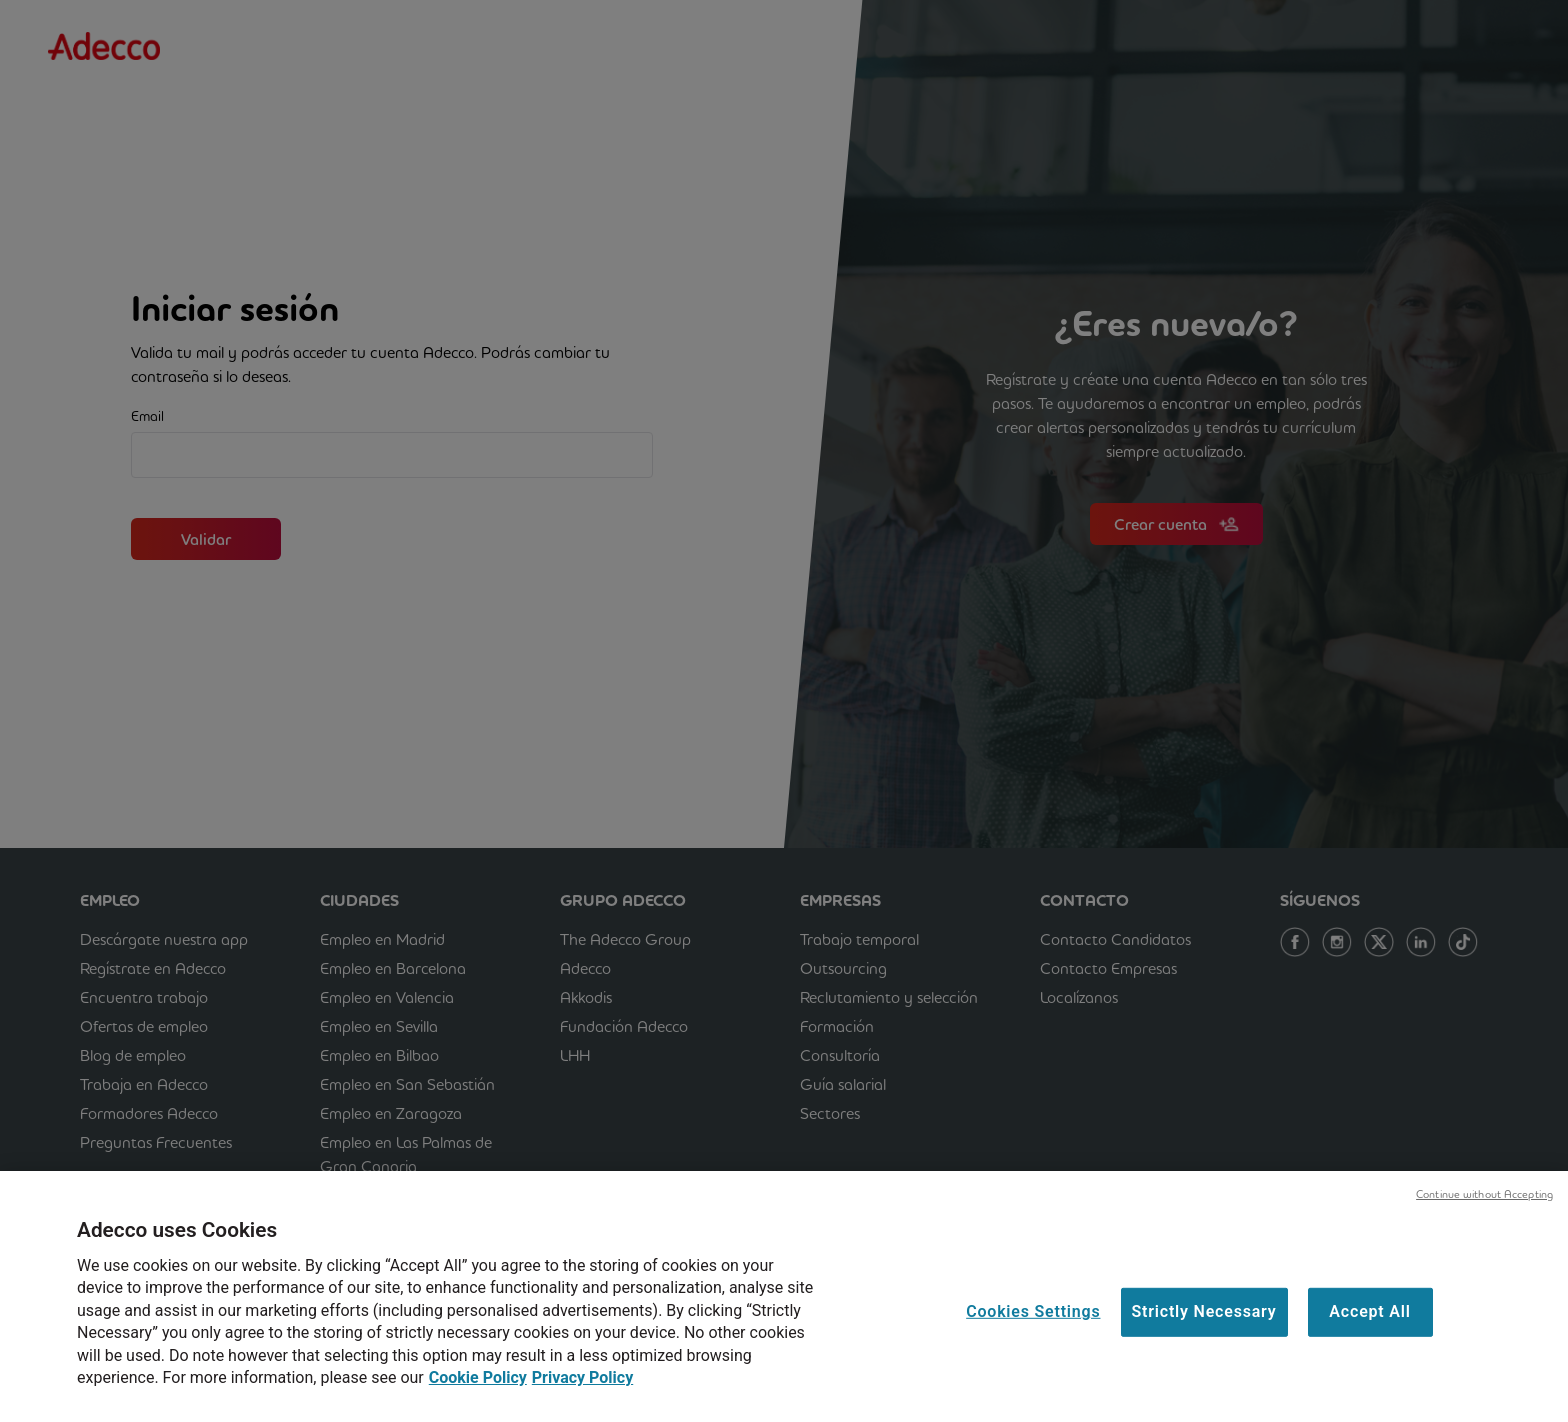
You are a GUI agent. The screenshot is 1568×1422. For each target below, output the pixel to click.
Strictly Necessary (1204, 1324)
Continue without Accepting (1484, 1206)
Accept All (1369, 1324)
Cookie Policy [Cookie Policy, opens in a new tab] (478, 1389)
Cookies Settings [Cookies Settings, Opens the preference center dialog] (1033, 1324)
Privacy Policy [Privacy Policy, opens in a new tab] (582, 1389)
